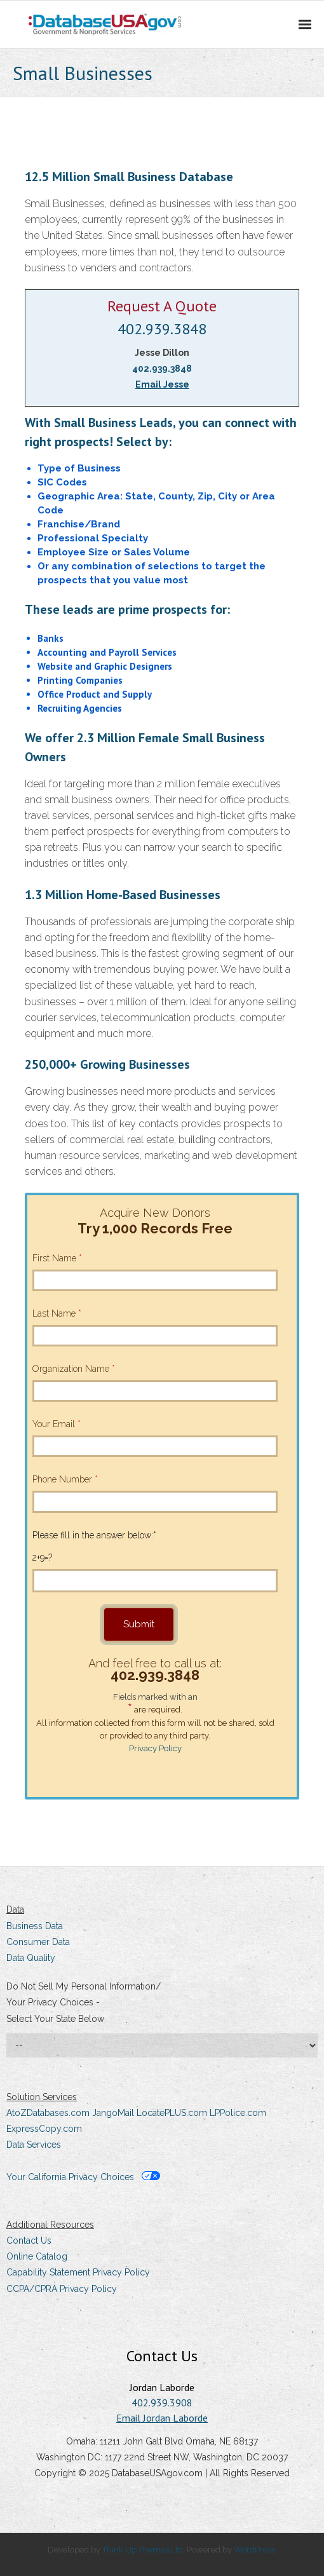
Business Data (34, 1926)
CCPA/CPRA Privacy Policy (61, 2289)
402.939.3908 (162, 2402)
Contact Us (28, 2240)
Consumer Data (38, 1942)
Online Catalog (36, 2256)
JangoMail (113, 2113)
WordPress (254, 2549)
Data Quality (30, 1958)
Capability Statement (48, 2272)
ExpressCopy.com (44, 2129)
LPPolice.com (238, 2113)
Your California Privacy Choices (83, 2177)
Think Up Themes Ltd (142, 2549)
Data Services (33, 2144)
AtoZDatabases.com (48, 2113)
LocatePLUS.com (172, 2113)
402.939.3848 (162, 329)
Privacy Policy (155, 1748)
